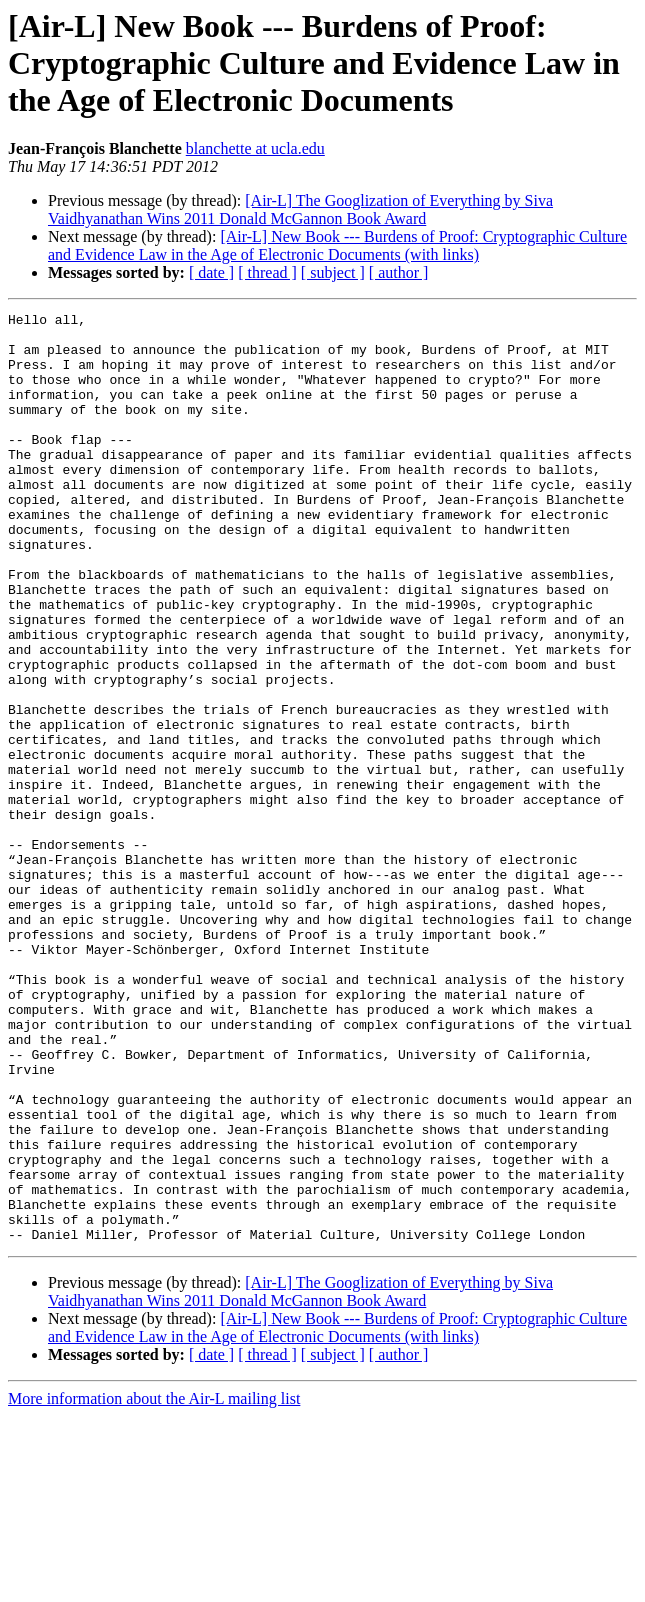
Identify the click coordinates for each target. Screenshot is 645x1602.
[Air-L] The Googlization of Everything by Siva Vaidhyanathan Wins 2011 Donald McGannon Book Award (300, 209)
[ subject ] (333, 272)
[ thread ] (267, 272)
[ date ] (211, 272)
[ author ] (399, 272)
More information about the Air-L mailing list (154, 1584)
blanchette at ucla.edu (255, 148)
